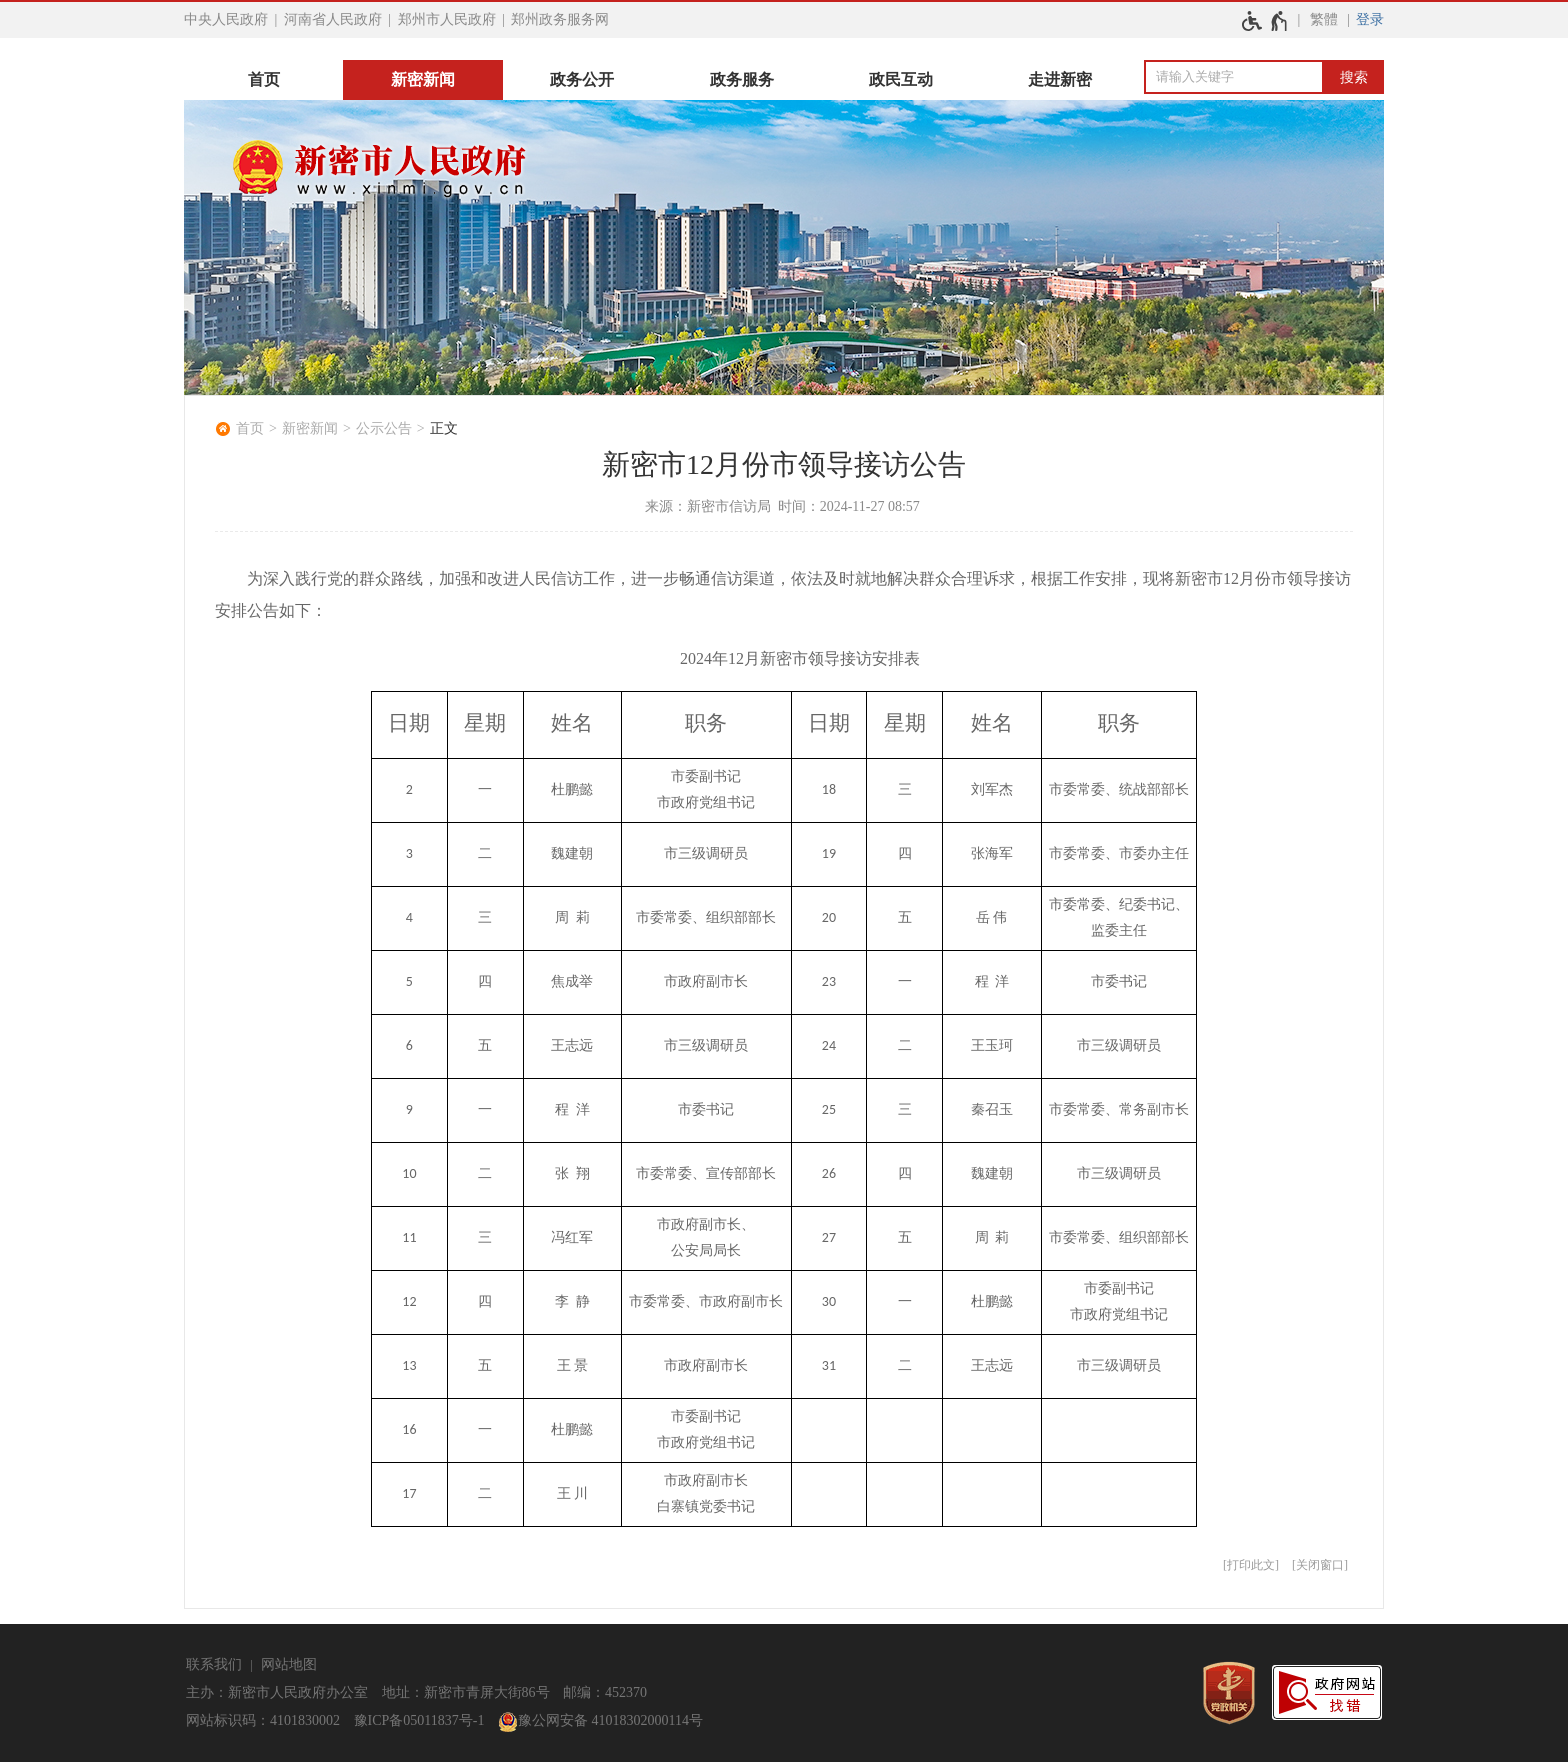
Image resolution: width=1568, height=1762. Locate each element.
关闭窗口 (1320, 1565)
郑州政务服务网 (560, 19)
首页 (264, 79)
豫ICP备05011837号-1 (419, 1720)
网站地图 (289, 1664)
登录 (1370, 19)
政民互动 (901, 79)
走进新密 (1060, 79)
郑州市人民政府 (447, 19)
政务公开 (582, 79)
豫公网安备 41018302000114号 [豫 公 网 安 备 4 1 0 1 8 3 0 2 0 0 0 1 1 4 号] (600, 1722)
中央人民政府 (226, 19)
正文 (444, 428)
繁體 (1324, 19)
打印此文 (1251, 1565)
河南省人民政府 (333, 19)
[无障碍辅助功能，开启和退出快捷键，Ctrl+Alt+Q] (1265, 21)
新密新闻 (423, 79)
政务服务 (742, 79)
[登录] (1370, 20)
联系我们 (214, 1664)
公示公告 (384, 428)
